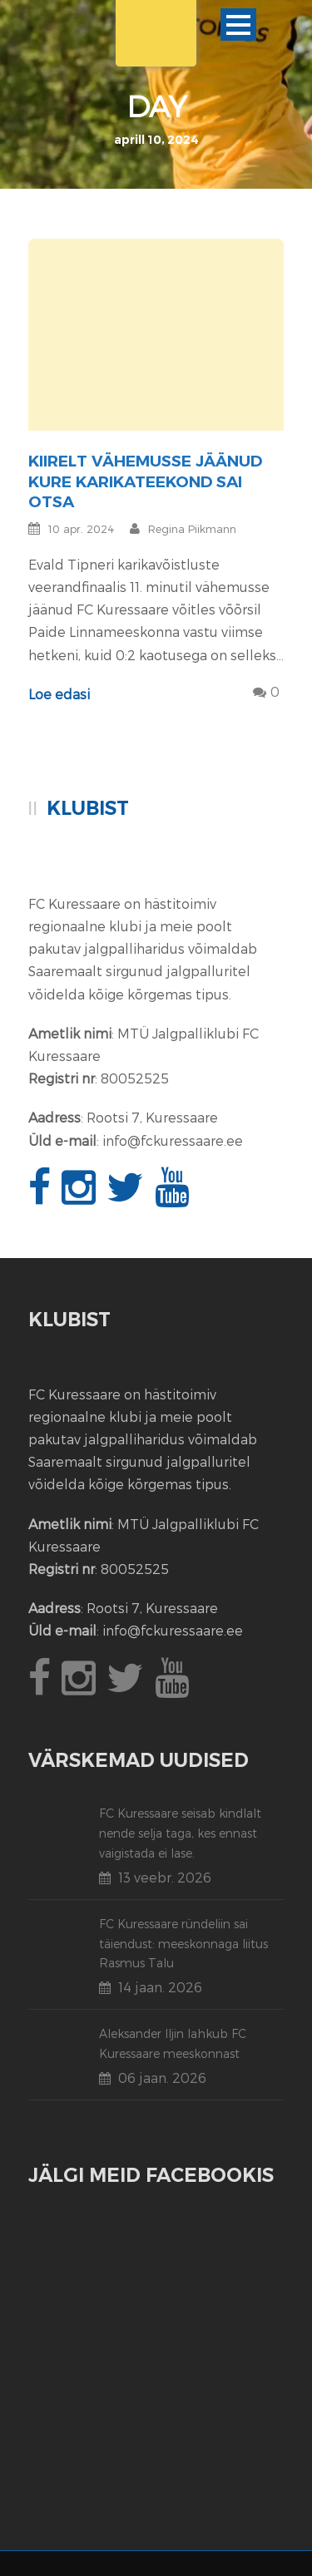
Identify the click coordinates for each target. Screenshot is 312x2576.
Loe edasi (59, 694)
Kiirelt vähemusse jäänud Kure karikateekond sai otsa (145, 481)
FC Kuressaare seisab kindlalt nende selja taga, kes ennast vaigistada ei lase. (180, 1833)
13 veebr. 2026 (164, 1877)
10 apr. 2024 (81, 528)
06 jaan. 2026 (162, 2077)
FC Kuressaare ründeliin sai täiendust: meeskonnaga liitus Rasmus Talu (183, 1944)
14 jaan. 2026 (160, 1987)
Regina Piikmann (192, 528)
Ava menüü (238, 24)
